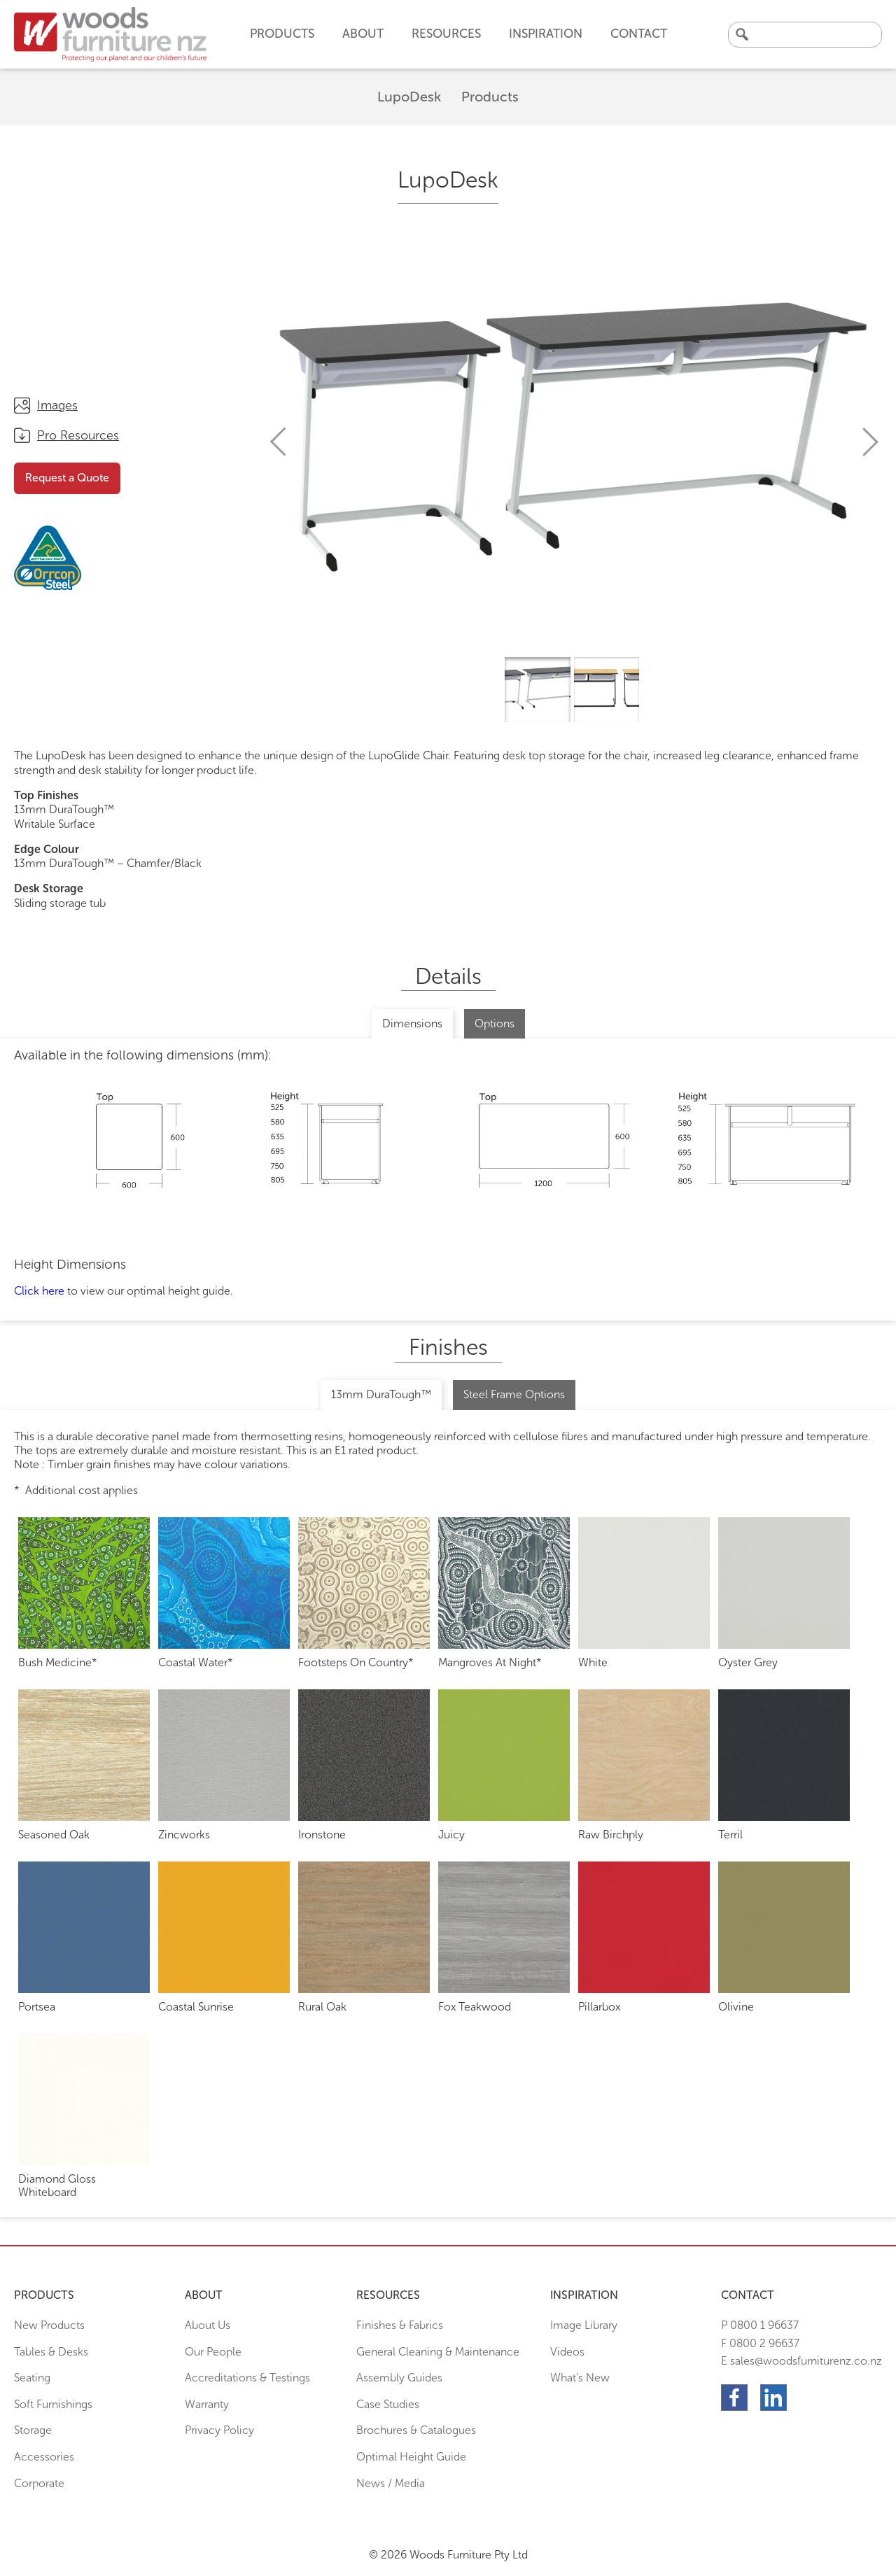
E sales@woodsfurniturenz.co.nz (801, 2360)
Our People (213, 2351)
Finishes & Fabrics (399, 2325)
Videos (567, 2351)
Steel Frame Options (514, 1394)
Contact (638, 33)
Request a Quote (67, 477)
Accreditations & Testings (247, 2377)
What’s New (580, 2377)
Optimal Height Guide (411, 2456)
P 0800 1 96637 (760, 2325)
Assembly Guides (399, 2377)
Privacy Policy (219, 2430)
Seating (32, 2377)
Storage (33, 2430)
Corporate (39, 2483)
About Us (207, 2325)
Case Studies (387, 2404)
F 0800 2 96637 (760, 2343)
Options (494, 1023)
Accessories (44, 2456)
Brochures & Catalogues (416, 2430)
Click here (39, 1290)
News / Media (390, 2483)
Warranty (207, 2404)
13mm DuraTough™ (381, 1394)
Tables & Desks (51, 2351)
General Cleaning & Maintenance (437, 2351)
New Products (49, 2325)
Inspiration (545, 33)
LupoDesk (409, 96)
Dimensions (412, 1023)
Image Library (583, 2325)
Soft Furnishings (53, 2404)
